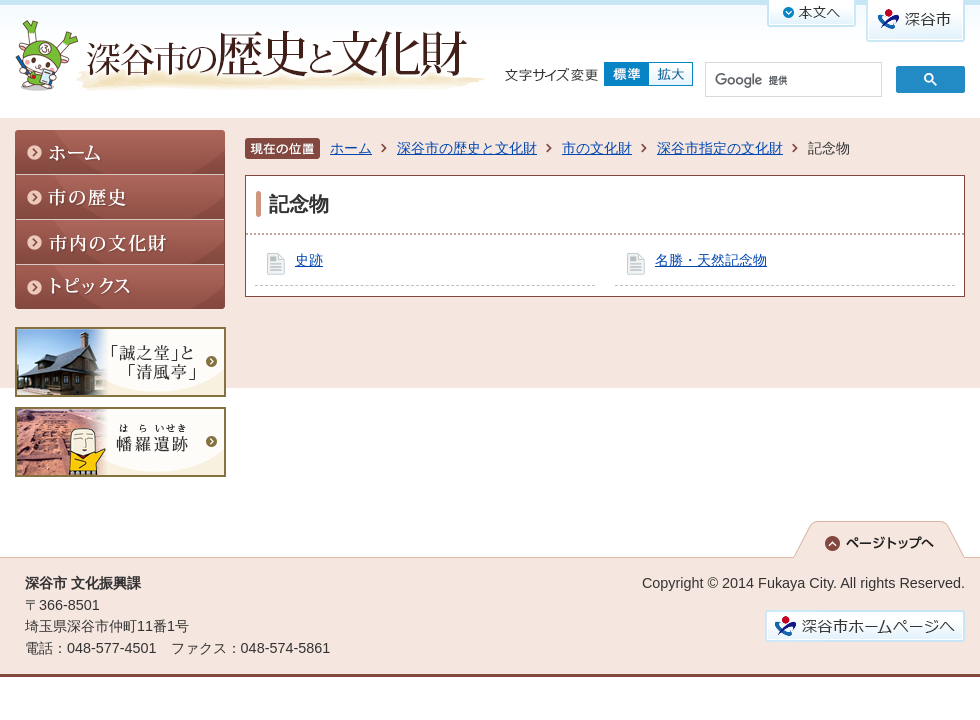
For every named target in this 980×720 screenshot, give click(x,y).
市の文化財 (597, 148)
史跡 (309, 260)
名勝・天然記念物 (711, 260)
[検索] (791, 81)
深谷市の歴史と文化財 (467, 148)
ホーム (351, 148)
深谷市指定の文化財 (720, 148)
